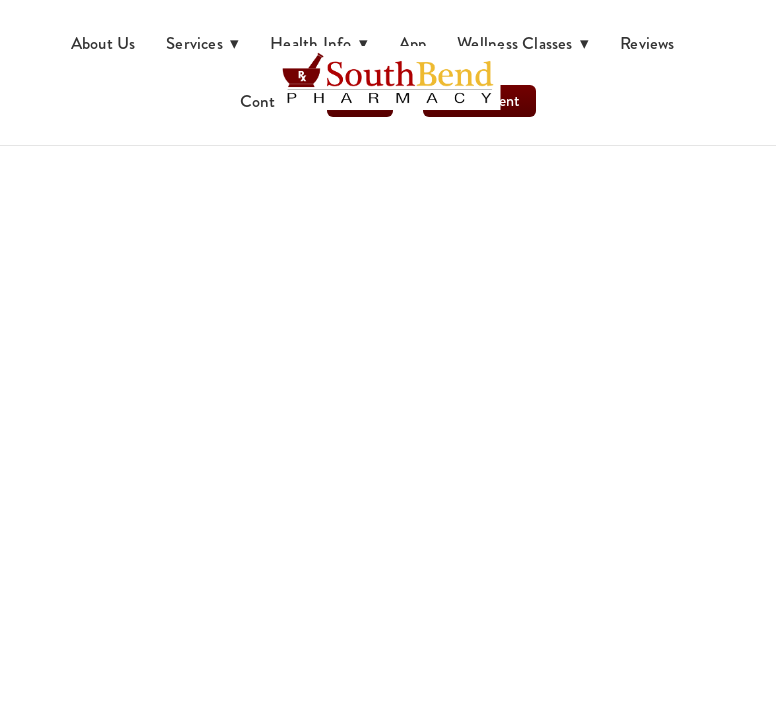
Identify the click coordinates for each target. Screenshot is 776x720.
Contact (268, 101)
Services (203, 43)
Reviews (647, 43)
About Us (103, 43)
